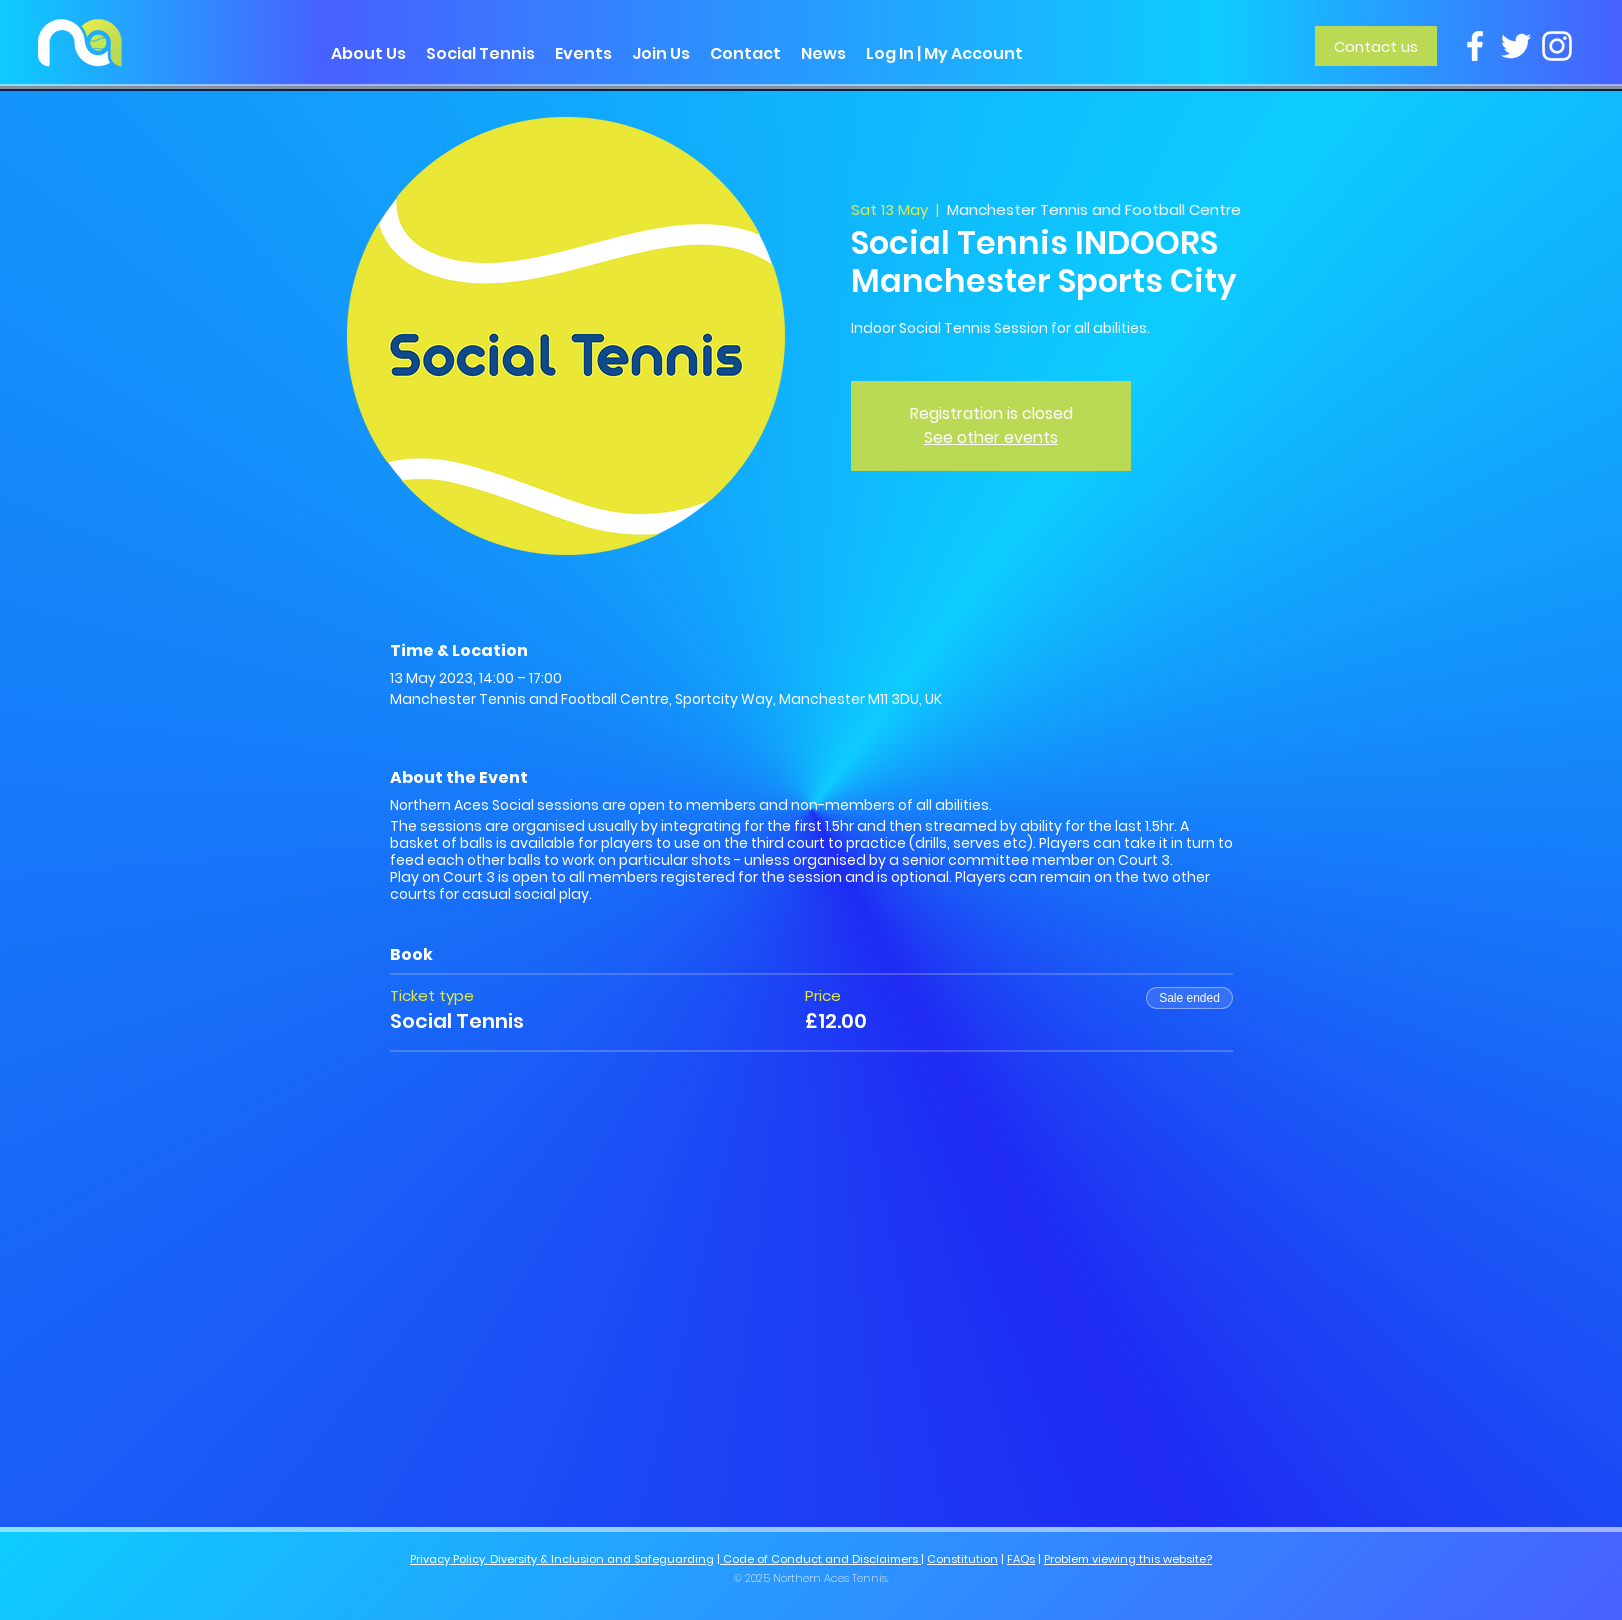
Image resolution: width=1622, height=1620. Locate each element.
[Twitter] (1516, 46)
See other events (991, 437)
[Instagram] (1557, 46)
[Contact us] (1376, 46)
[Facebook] (1475, 46)
